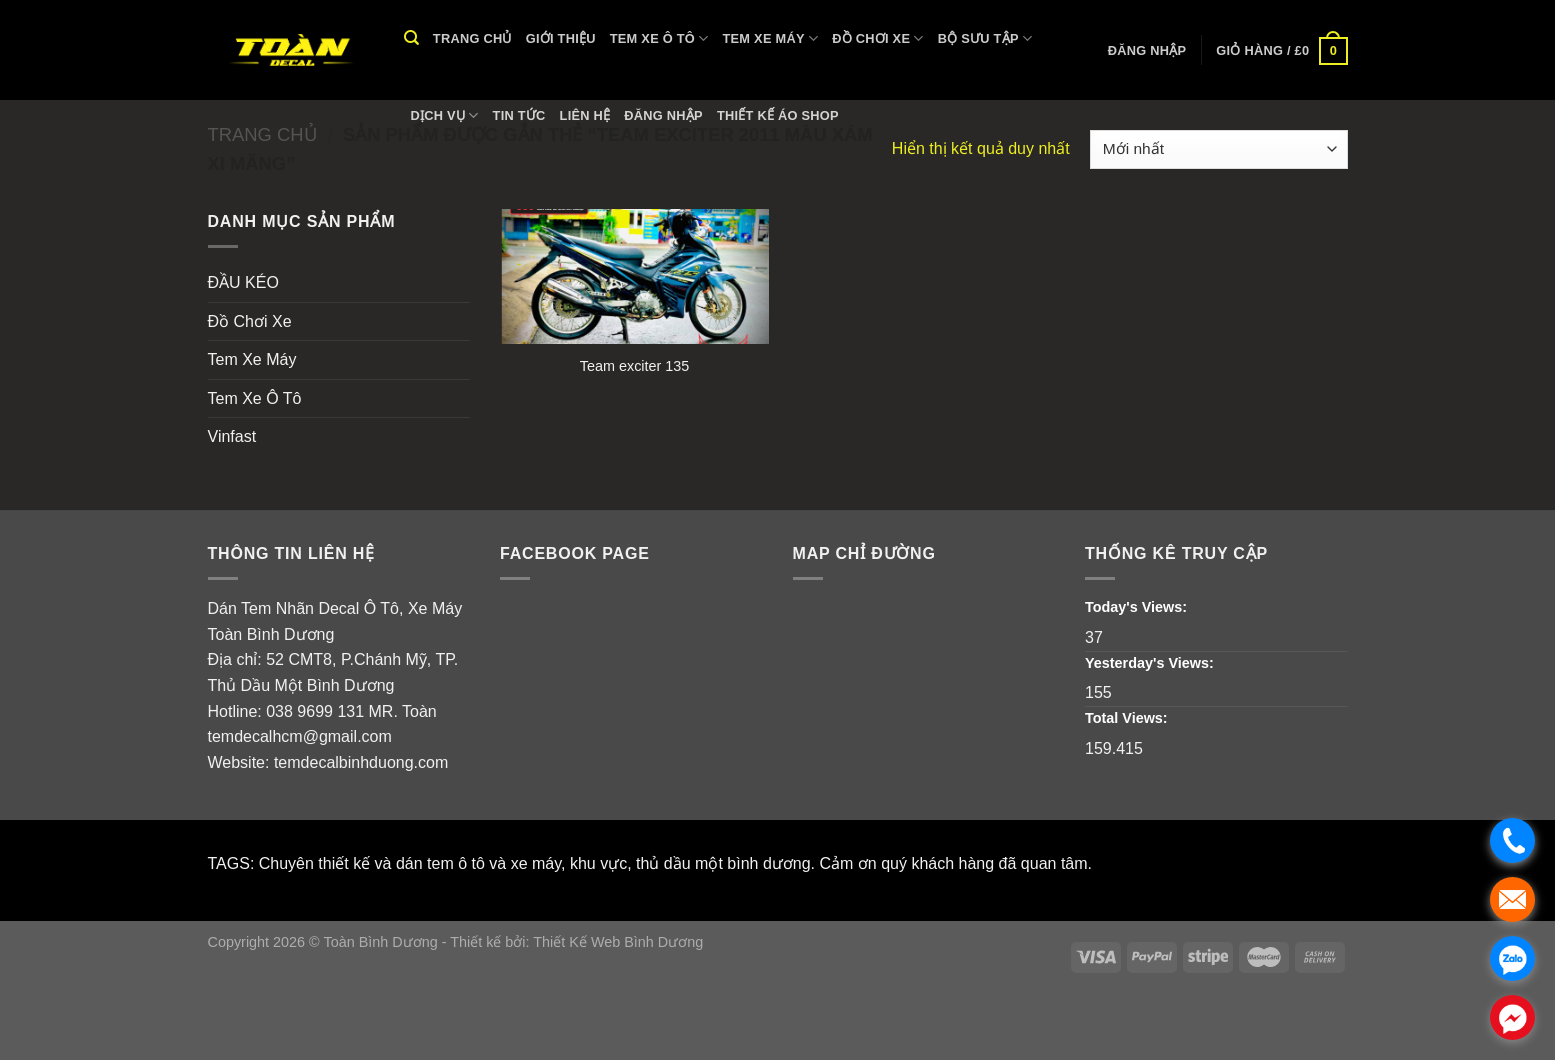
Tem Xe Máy (771, 38)
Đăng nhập (663, 115)
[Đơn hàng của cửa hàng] (1218, 149)
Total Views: (1128, 718)
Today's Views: (1138, 607)
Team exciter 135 (635, 366)
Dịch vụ (445, 115)
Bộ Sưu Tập (985, 38)
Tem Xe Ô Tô (659, 38)
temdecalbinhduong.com (361, 762)
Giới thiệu (561, 38)
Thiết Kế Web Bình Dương (618, 942)
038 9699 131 (315, 711)
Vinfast (232, 436)
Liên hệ (585, 115)
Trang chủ (472, 38)
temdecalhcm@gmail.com (300, 736)
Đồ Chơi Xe (877, 38)
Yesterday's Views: (1151, 663)
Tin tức (519, 115)
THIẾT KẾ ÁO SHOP (778, 115)
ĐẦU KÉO (243, 282)
